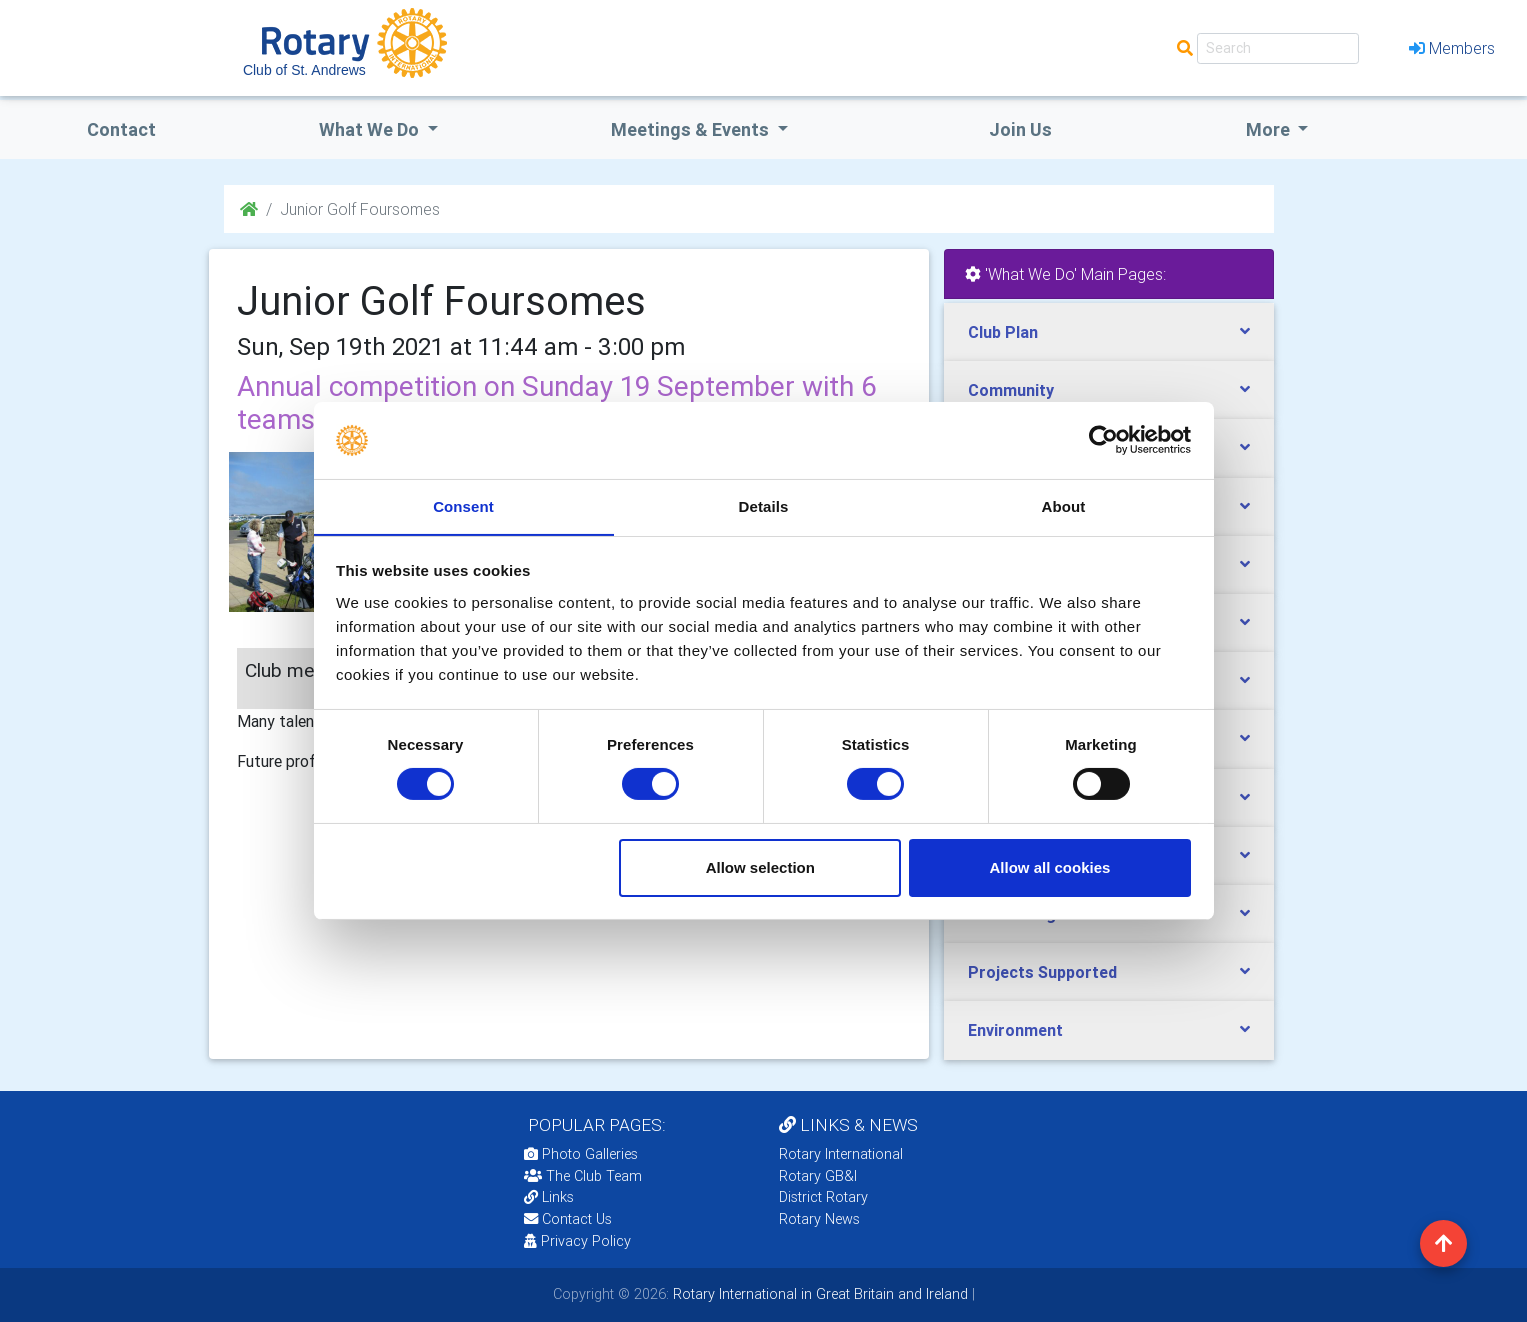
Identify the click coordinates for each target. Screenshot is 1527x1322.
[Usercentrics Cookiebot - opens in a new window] (1103, 440)
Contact (121, 129)
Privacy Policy (577, 1241)
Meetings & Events (692, 129)
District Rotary (823, 1197)
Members (1452, 48)
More (1270, 129)
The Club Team (583, 1176)
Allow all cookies (1049, 867)
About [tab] (1064, 505)
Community (1011, 390)
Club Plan (1003, 332)
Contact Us (568, 1219)
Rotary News (819, 1219)
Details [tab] (764, 505)
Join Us (1020, 129)
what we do (371, 129)
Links (549, 1197)
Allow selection (760, 867)
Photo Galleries (581, 1154)
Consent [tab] (463, 505)
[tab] (1109, 332)
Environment (1015, 1030)
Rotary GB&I (818, 1176)
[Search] (1278, 48)
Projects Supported (1042, 972)
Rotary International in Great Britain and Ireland (818, 1294)
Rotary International (841, 1154)
